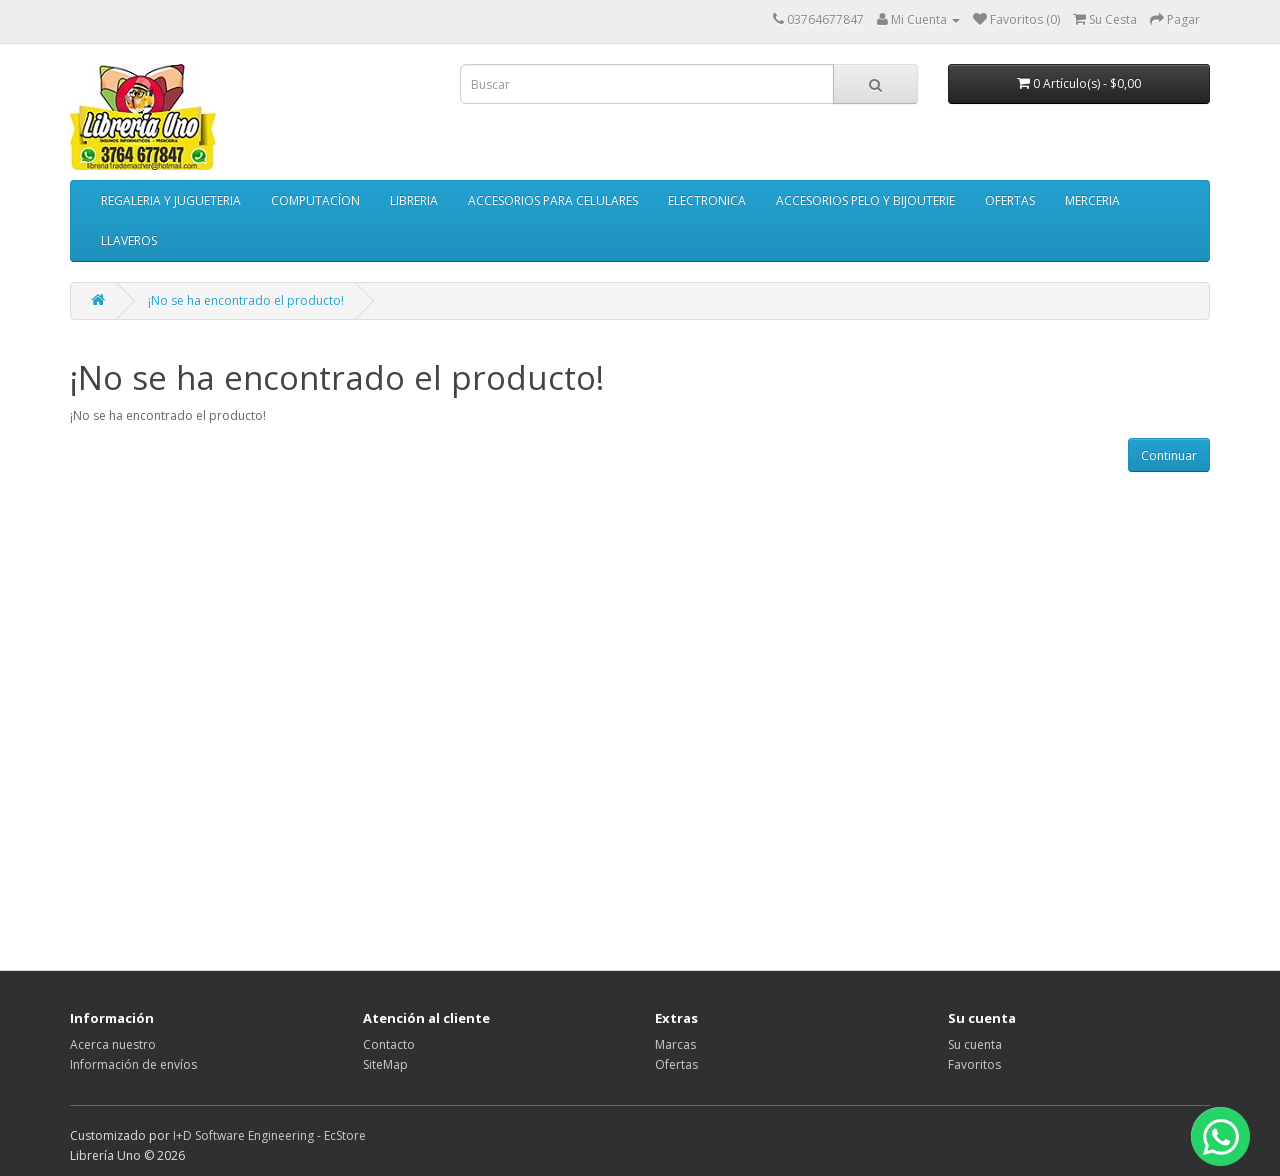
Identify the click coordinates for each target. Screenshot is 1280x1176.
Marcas (675, 1044)
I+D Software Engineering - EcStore (269, 1135)
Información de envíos (133, 1064)
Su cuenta (975, 1044)
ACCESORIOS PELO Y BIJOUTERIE (865, 200)
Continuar (1169, 455)
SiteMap (385, 1064)
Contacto (389, 1044)
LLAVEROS (129, 240)
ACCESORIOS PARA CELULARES (553, 200)
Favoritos (974, 1064)
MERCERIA (1092, 200)
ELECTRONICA (707, 200)
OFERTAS (1010, 200)
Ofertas (676, 1064)
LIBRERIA (414, 200)
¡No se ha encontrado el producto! (246, 300)
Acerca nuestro (113, 1044)
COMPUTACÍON (315, 200)
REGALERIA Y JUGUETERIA (171, 200)
